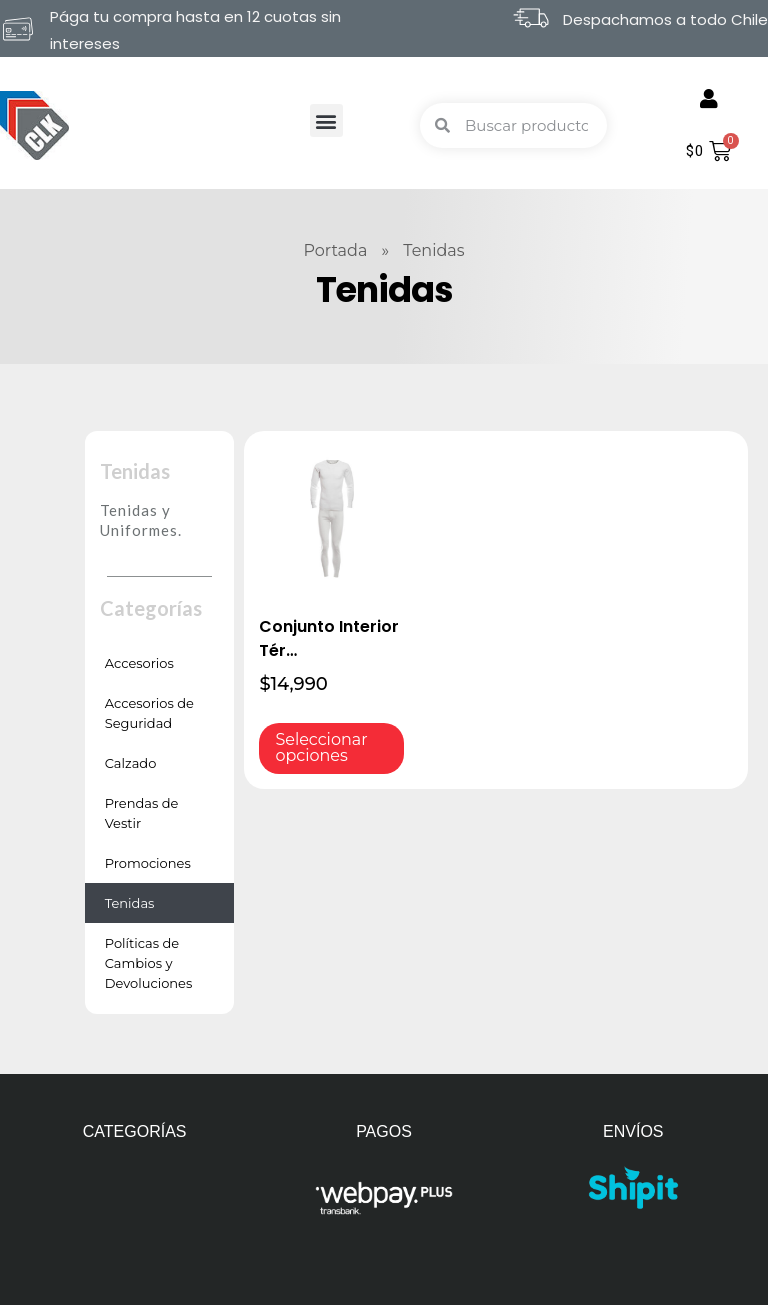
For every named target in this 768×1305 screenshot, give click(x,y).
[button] (326, 120)
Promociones (148, 863)
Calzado (131, 763)
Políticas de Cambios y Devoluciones (149, 963)
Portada (335, 250)
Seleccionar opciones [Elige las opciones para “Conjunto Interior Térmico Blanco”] (321, 747)
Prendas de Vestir (142, 813)
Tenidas (130, 903)
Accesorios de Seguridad (149, 713)
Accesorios (139, 663)
